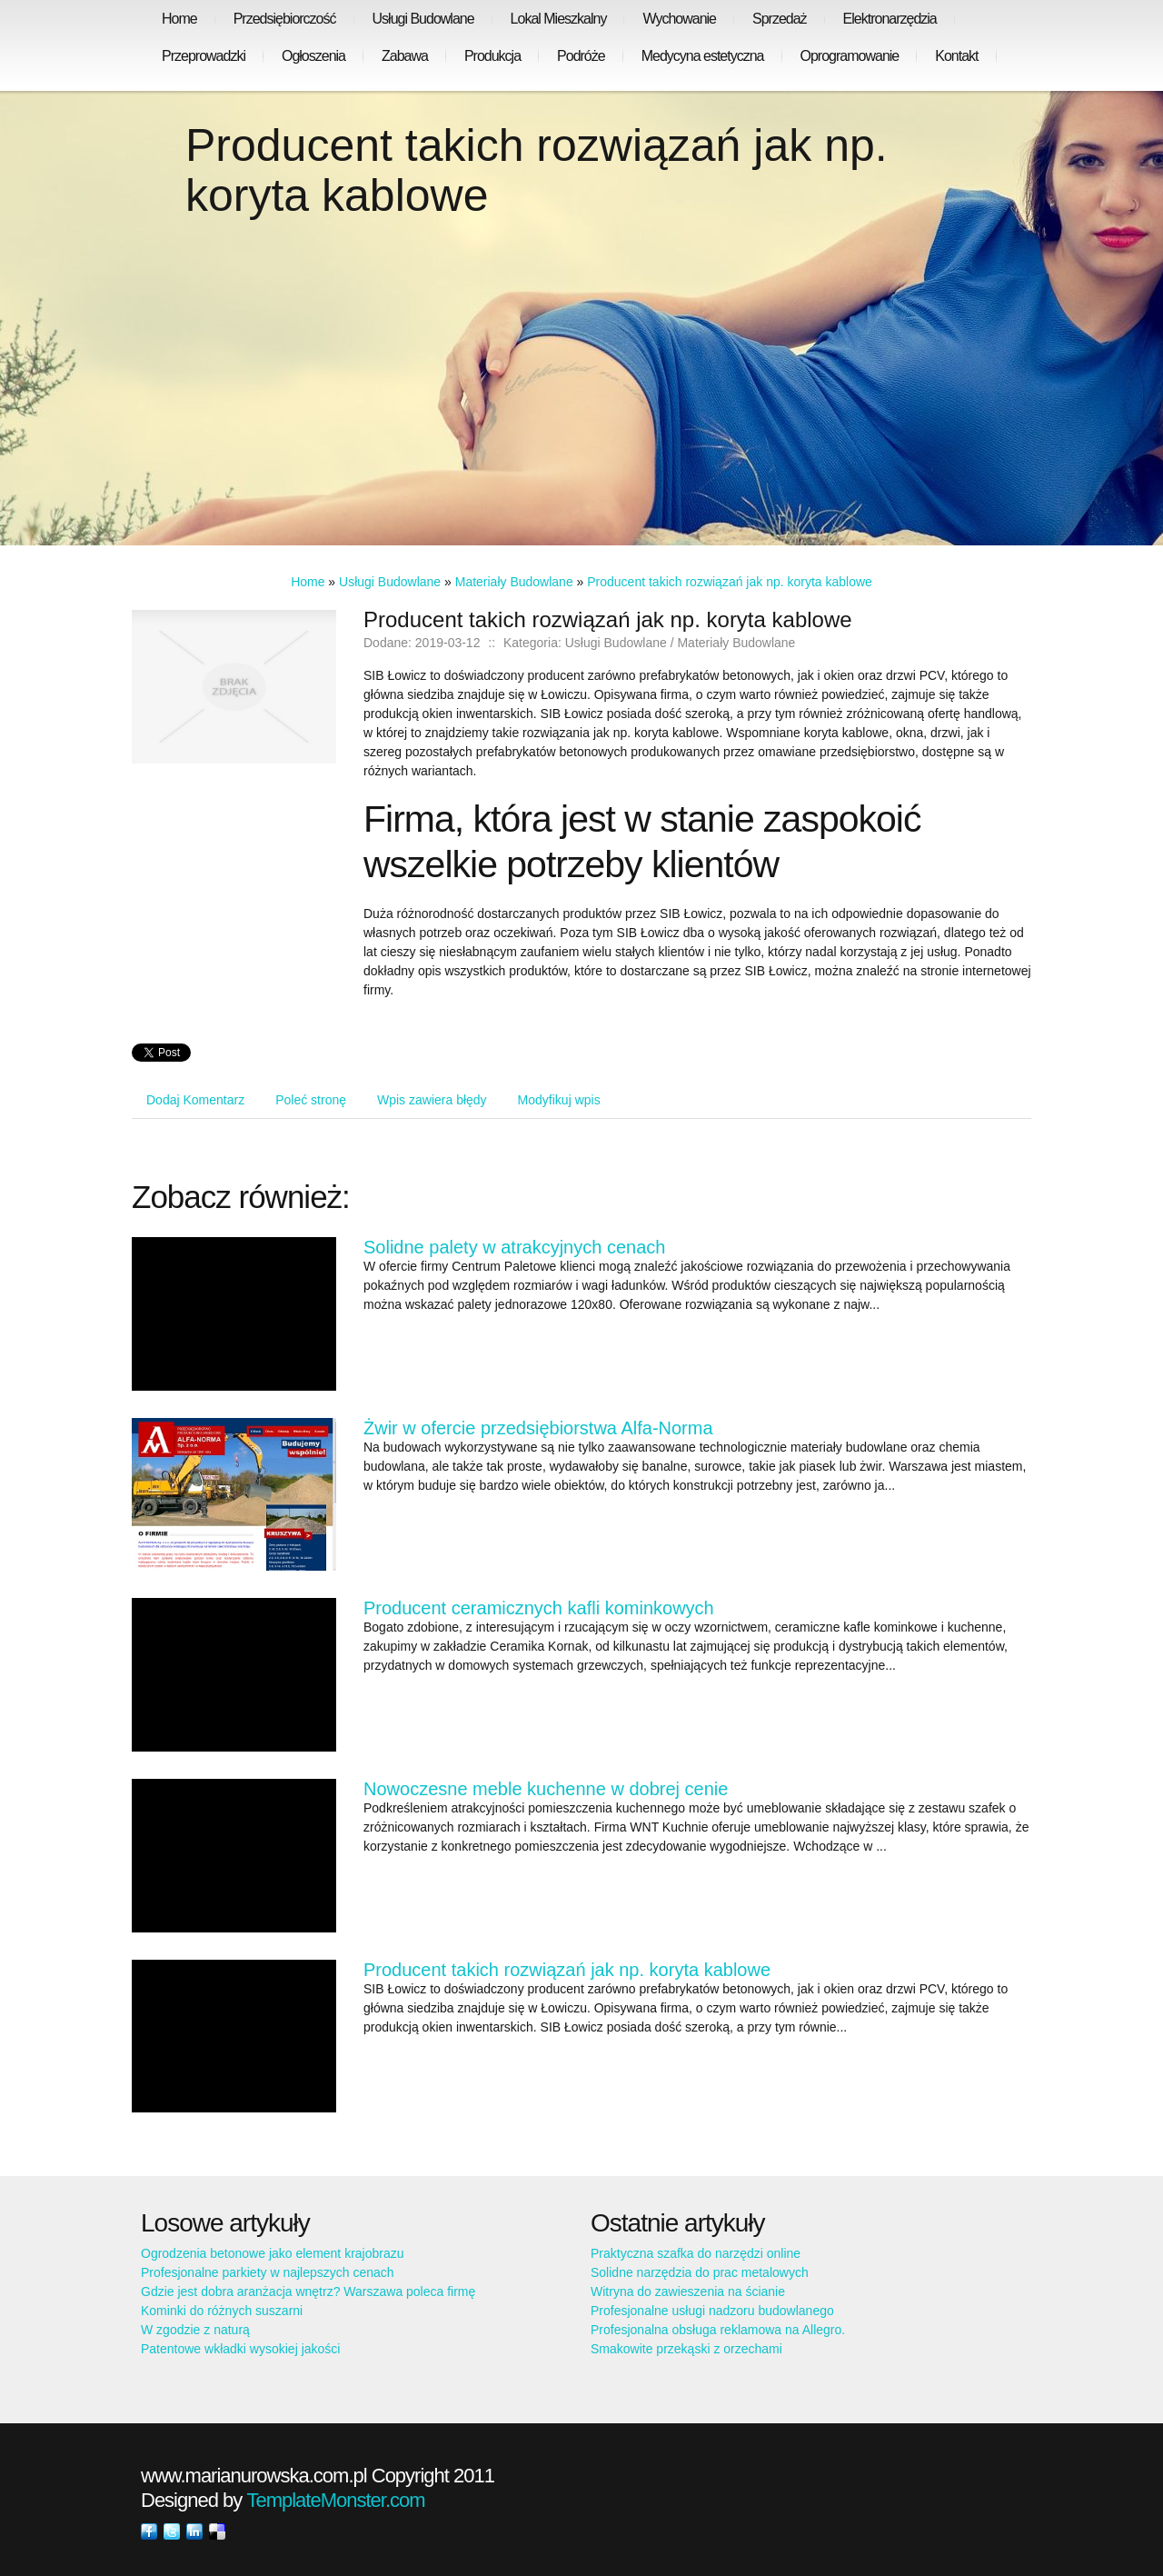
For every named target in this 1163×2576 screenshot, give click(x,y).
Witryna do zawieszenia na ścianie (688, 2291)
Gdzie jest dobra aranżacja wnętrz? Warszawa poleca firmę (308, 2291)
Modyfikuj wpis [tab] (559, 1100)
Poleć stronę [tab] (310, 1100)
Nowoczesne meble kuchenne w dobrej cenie (545, 1789)
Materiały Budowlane (514, 581)
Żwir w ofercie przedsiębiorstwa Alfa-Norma (538, 1428)
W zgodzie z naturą (195, 2329)
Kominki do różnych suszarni (222, 2310)
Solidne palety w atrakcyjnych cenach (514, 1247)
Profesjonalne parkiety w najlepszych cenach (267, 2272)
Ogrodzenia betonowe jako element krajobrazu (272, 2253)
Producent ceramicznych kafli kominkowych (538, 1608)
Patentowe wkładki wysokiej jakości (240, 2348)
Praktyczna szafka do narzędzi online (695, 2253)
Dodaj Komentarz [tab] (195, 1100)
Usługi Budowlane (390, 581)
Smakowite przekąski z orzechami (686, 2348)
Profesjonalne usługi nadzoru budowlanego (712, 2310)
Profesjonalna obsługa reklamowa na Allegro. (718, 2329)
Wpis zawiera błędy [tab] (432, 1100)
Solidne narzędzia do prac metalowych (700, 2272)
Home (307, 581)
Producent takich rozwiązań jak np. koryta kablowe (729, 581)
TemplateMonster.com (335, 2500)
